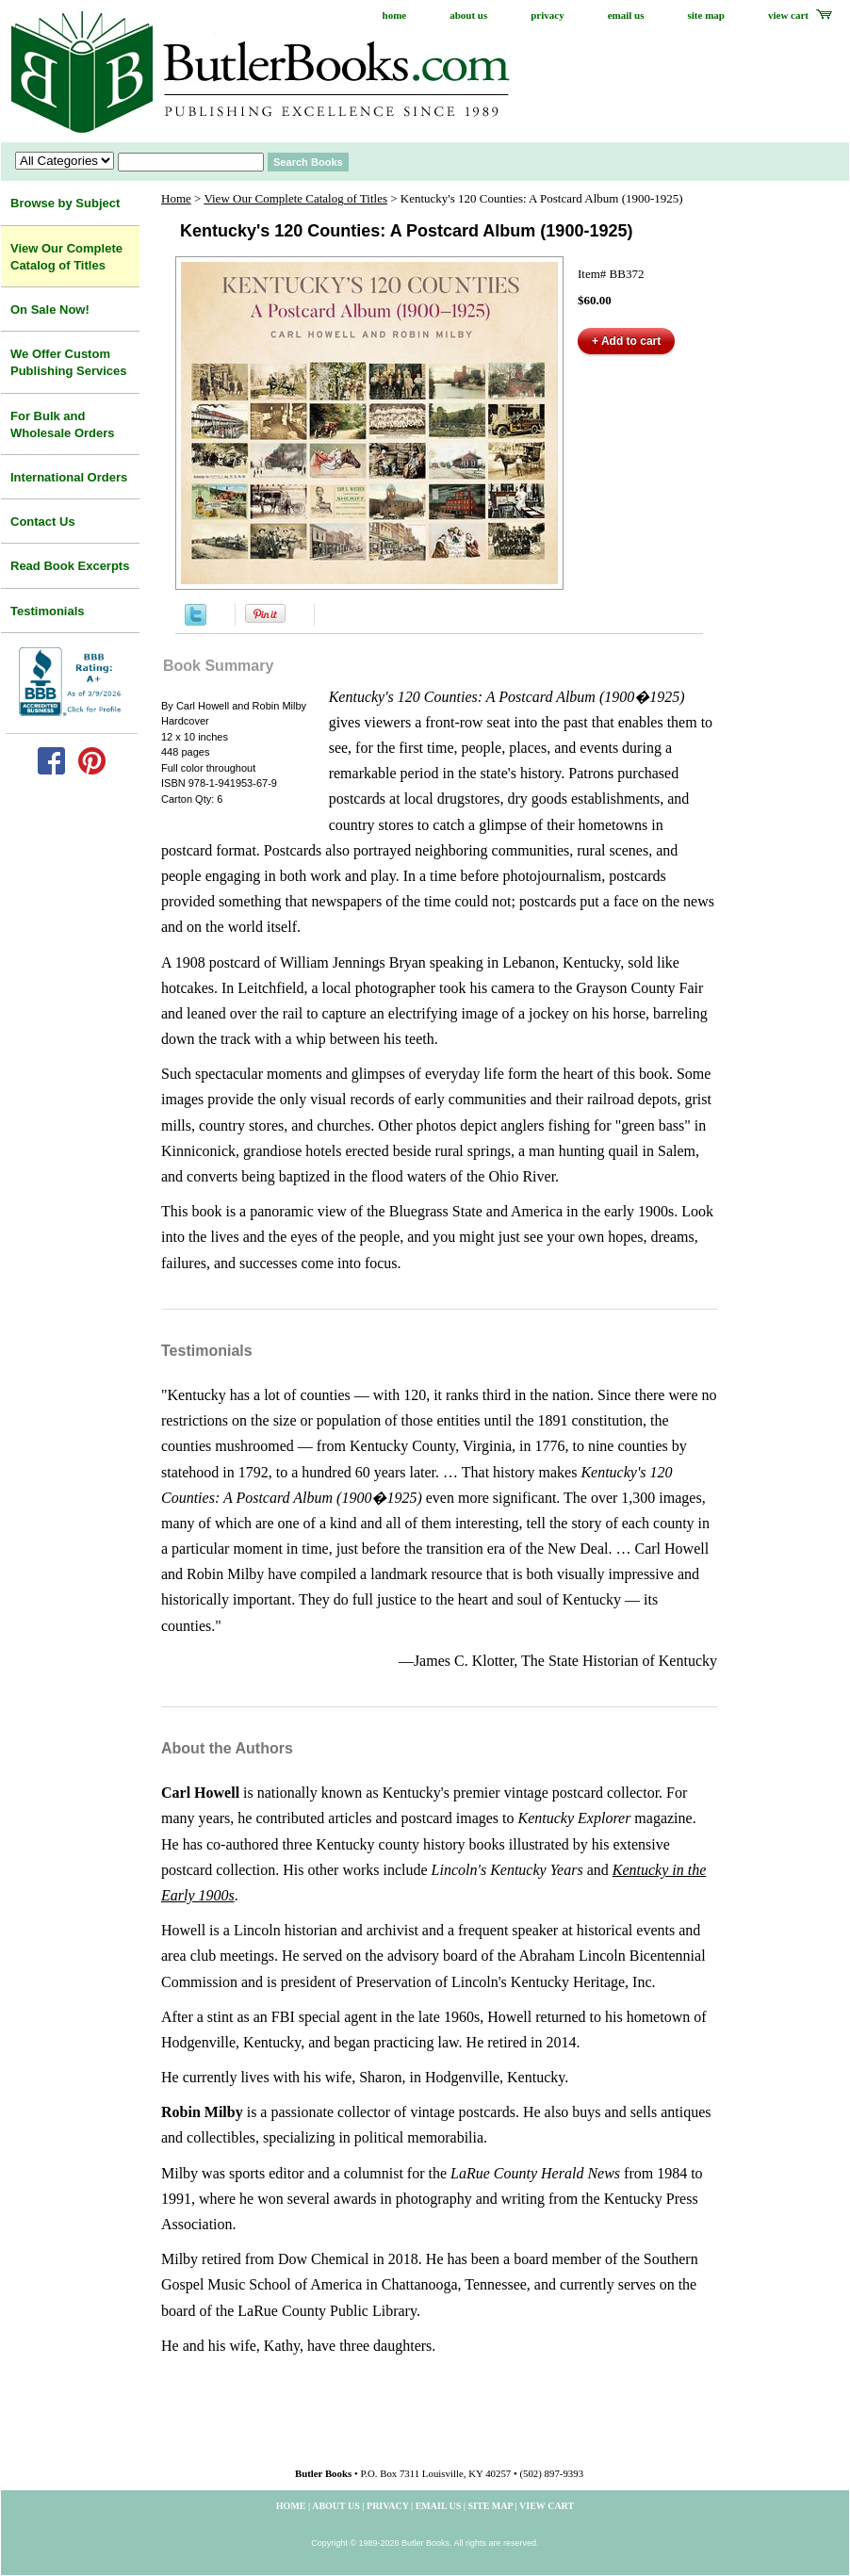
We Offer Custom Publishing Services (68, 362)
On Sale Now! (50, 309)
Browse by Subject (65, 203)
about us (468, 15)
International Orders (68, 477)
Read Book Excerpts (69, 566)
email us (626, 15)
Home (176, 198)
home (395, 15)
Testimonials (47, 611)
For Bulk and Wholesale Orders (62, 424)
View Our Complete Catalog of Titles (295, 198)
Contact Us (42, 521)
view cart (788, 15)
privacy (547, 15)
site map (706, 15)
